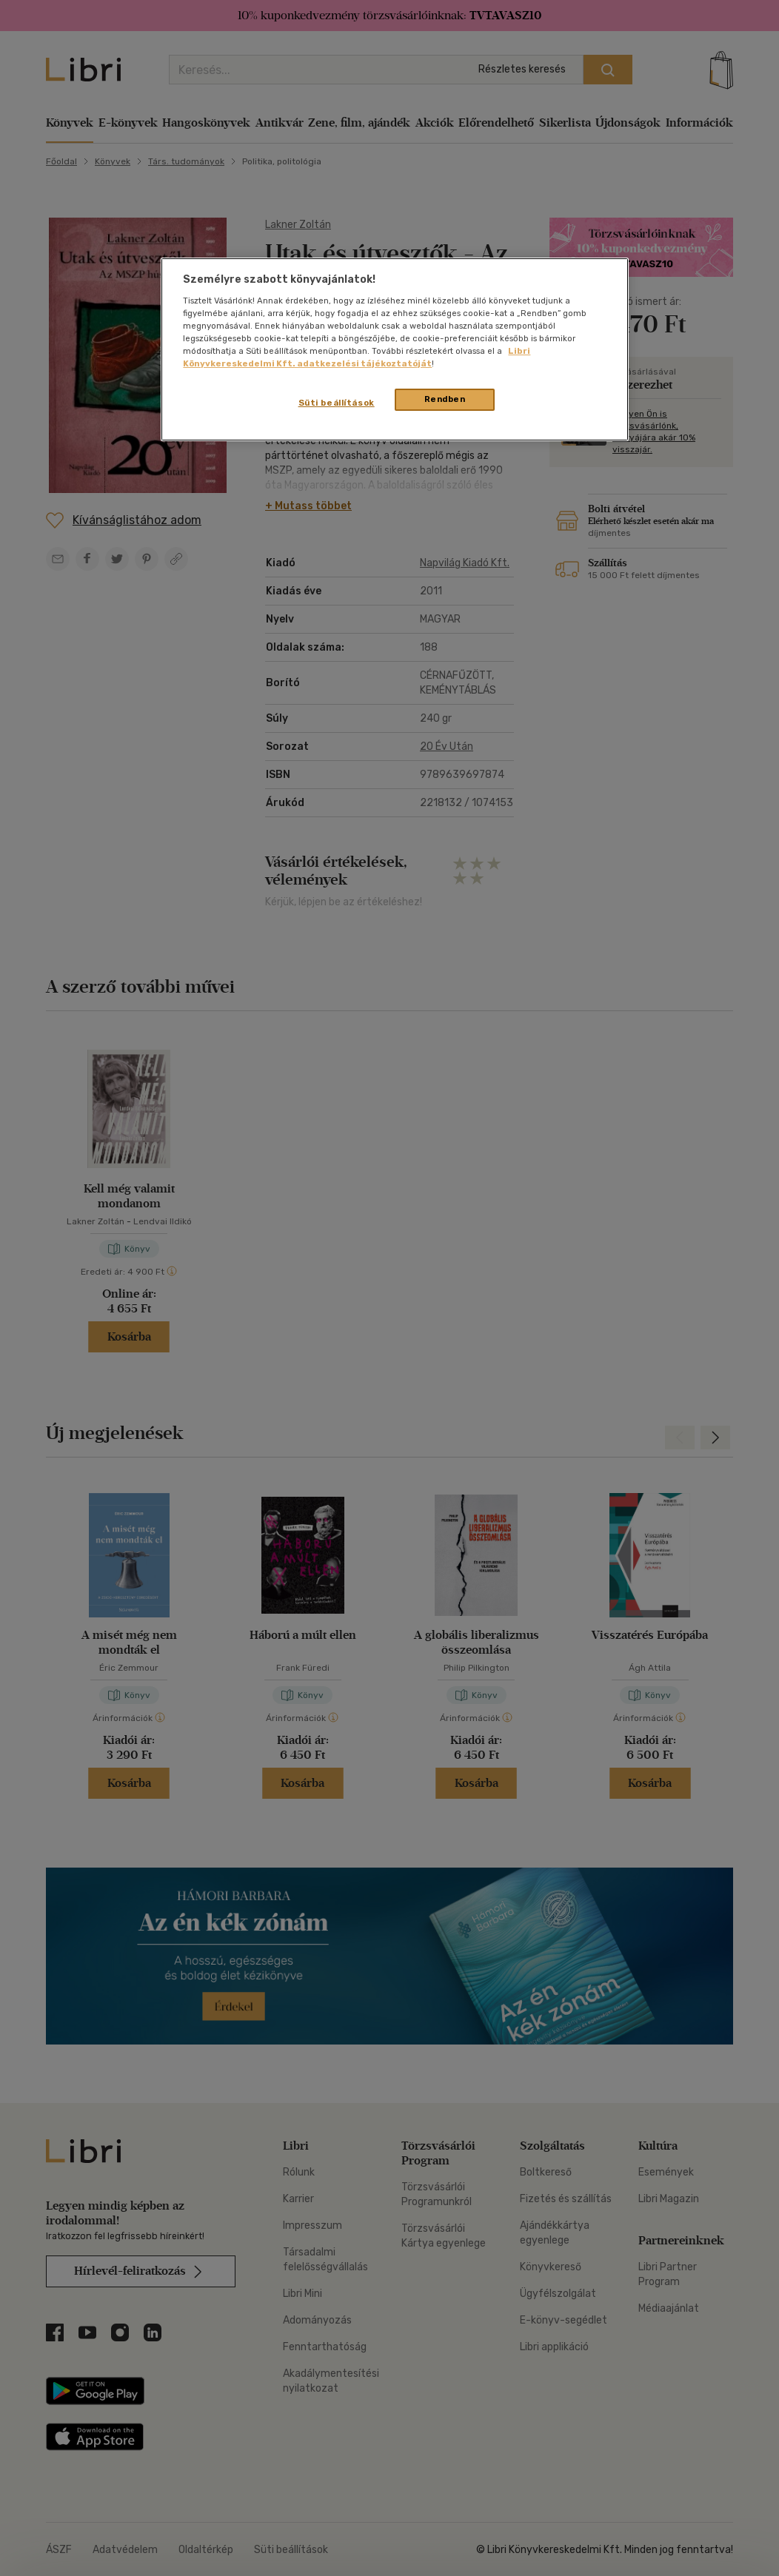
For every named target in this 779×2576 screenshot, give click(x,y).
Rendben (445, 399)
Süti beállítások (336, 403)
